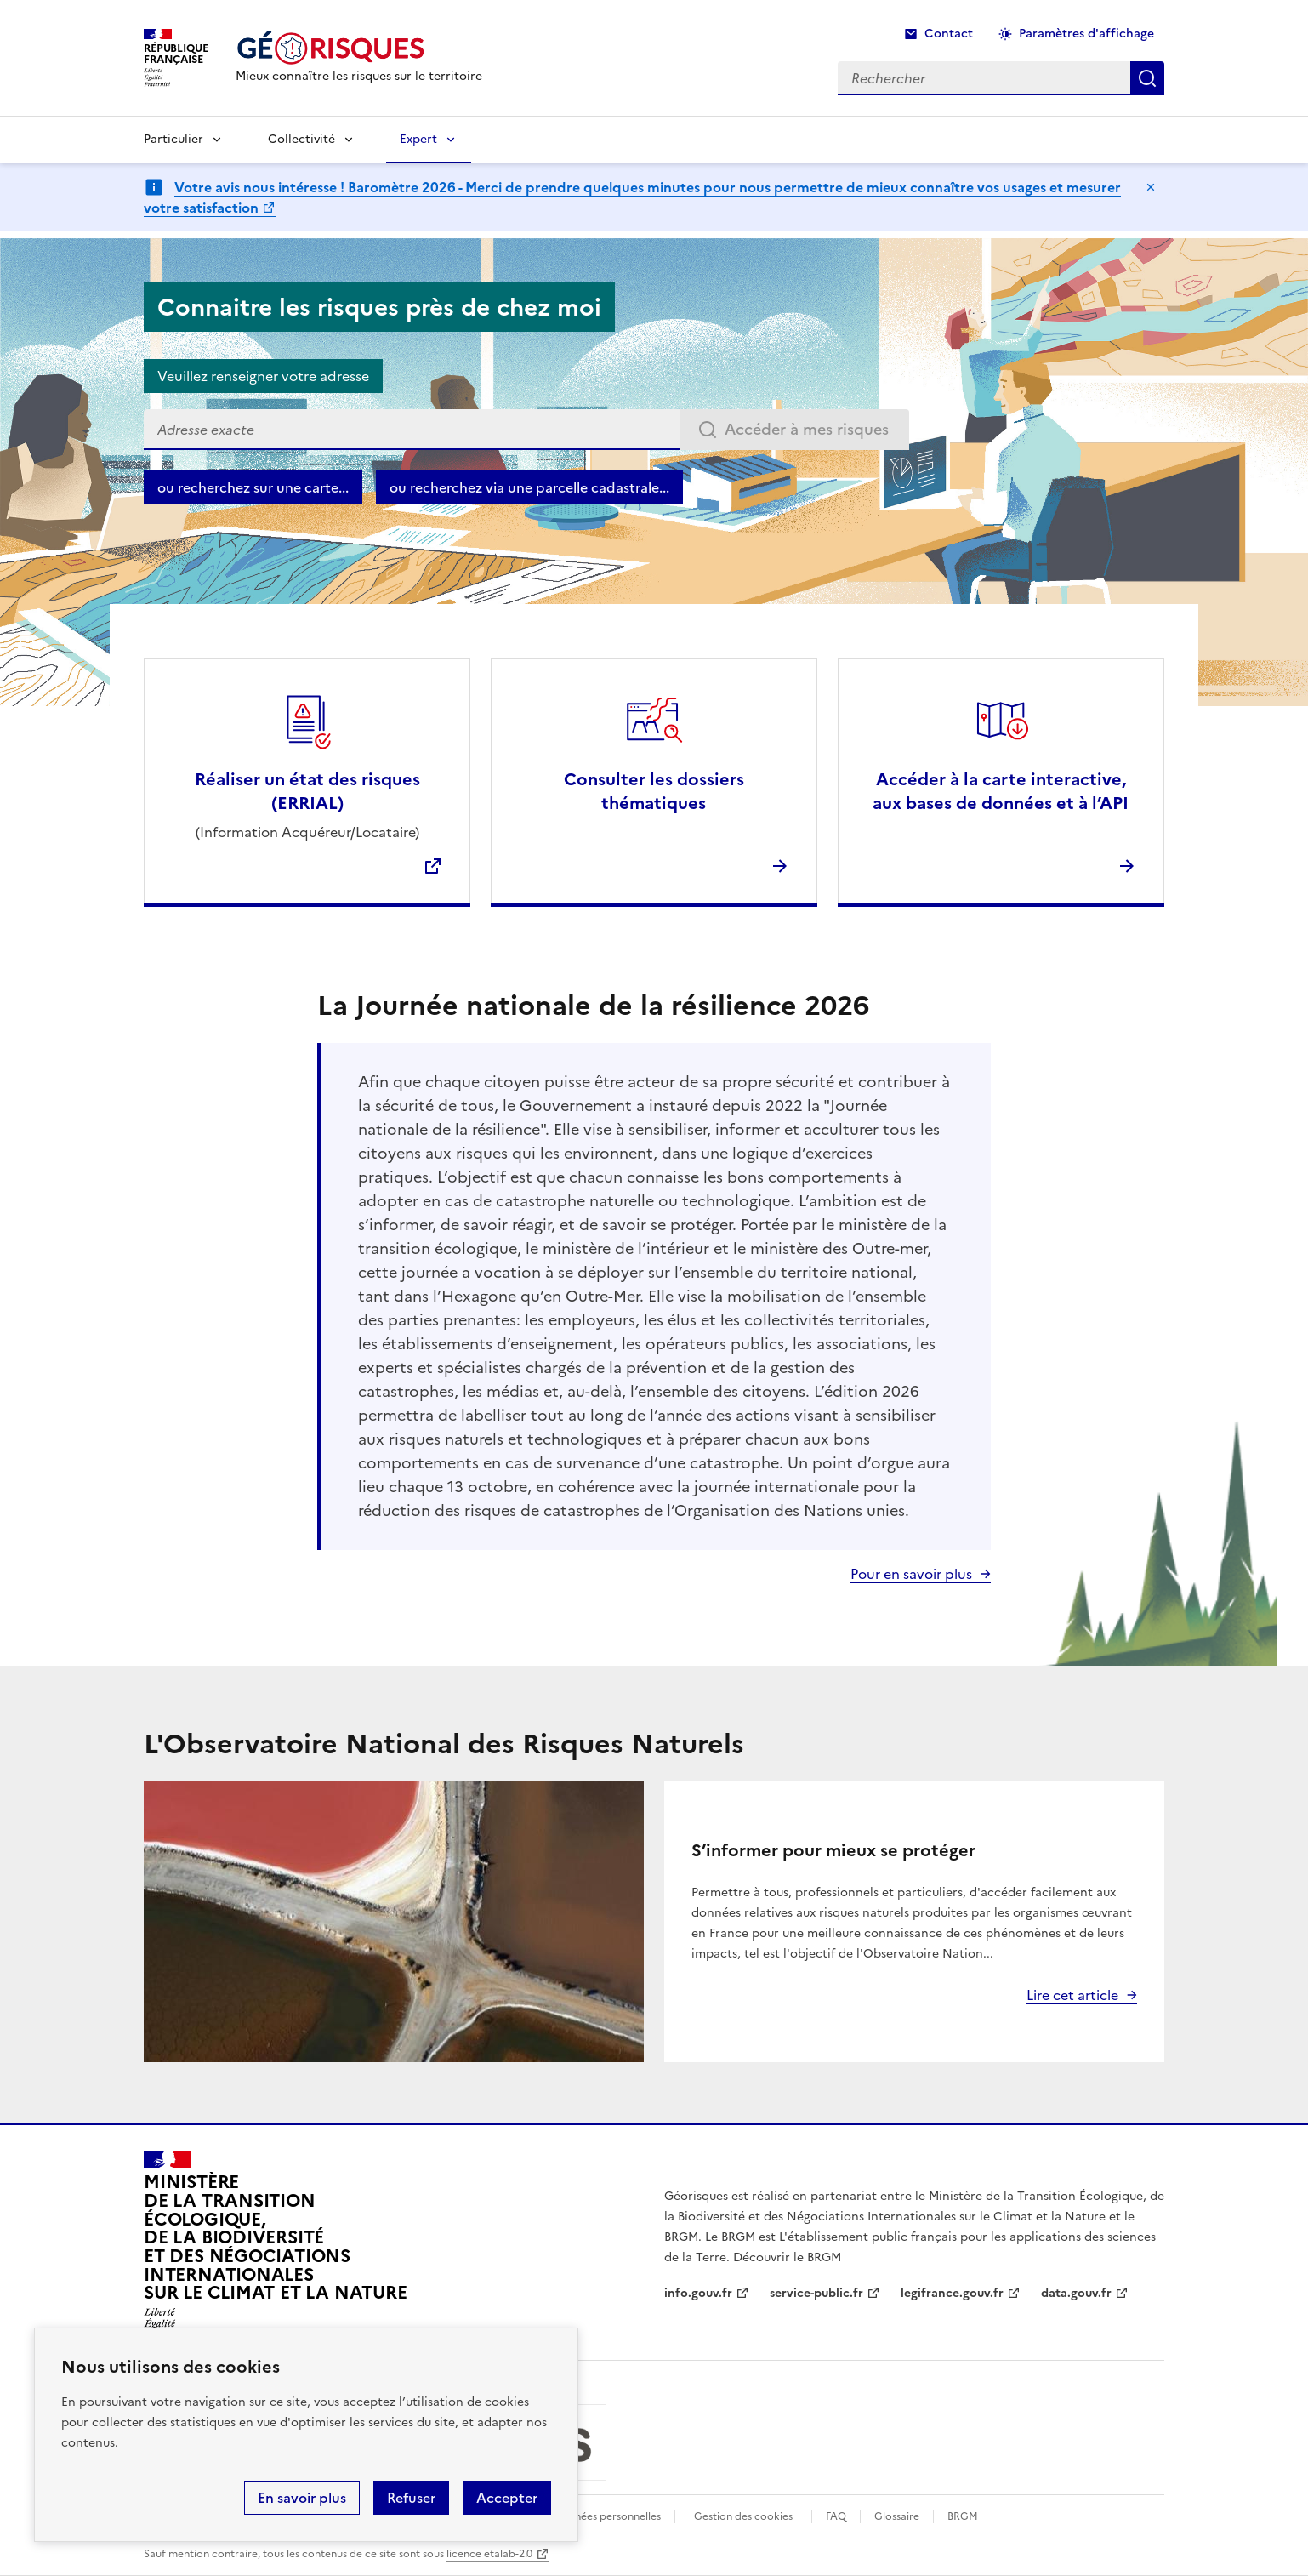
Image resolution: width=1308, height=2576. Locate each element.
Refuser (411, 2498)
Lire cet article (1072, 1995)
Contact (948, 34)
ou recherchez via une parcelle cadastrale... (529, 487)
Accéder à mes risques (807, 429)
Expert (418, 139)
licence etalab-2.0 (489, 2554)
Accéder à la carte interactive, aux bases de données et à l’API (1001, 791)
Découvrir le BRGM (787, 2257)
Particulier (173, 139)
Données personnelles (607, 2516)
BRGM (962, 2516)
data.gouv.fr (1076, 2293)
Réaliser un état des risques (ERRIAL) (307, 791)
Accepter (506, 2498)
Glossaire (896, 2516)
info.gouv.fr (698, 2293)
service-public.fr (816, 2293)
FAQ (836, 2516)
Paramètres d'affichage (1086, 34)
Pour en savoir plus (911, 1574)
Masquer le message (1150, 187)
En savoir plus (302, 2498)
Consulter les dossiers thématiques (654, 791)
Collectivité (301, 139)
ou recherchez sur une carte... (253, 487)
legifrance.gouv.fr (952, 2293)
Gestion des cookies (743, 2516)
